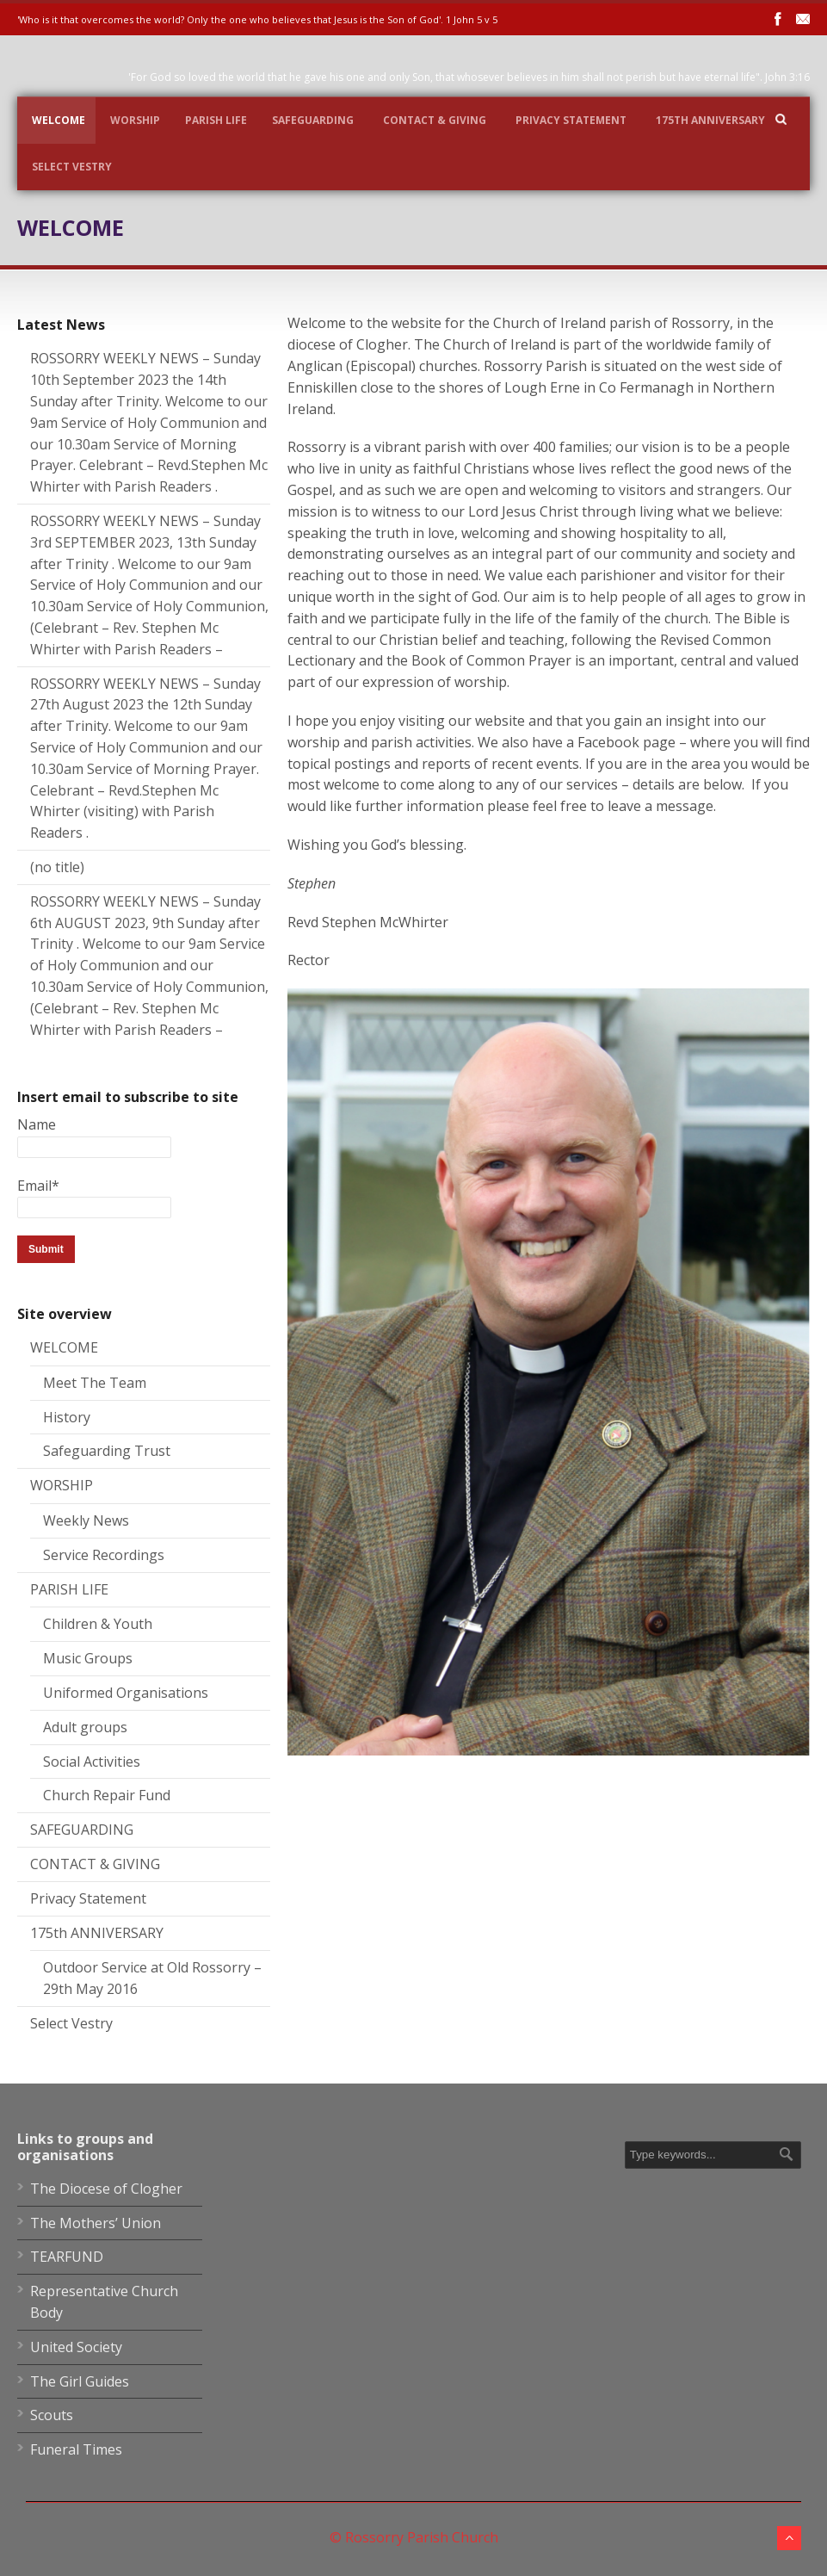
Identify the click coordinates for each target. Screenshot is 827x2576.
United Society (76, 2347)
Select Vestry (72, 166)
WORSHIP (135, 120)
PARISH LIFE (216, 120)
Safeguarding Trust (106, 1450)
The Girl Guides (79, 2381)
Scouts (51, 2415)
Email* (94, 1196)
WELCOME (58, 120)
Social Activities (91, 1761)
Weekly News (86, 1520)
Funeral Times (76, 2449)
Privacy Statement (570, 120)
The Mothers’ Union (95, 2223)
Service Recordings (103, 1554)
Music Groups (88, 1658)
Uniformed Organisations (125, 1692)
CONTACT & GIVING (434, 120)
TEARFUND (66, 2256)
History (66, 1417)
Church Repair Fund (106, 1795)
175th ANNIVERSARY (710, 120)
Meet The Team (94, 1382)
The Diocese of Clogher (106, 2188)
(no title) (57, 867)
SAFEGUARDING (313, 120)
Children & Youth (97, 1623)
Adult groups (85, 1727)
